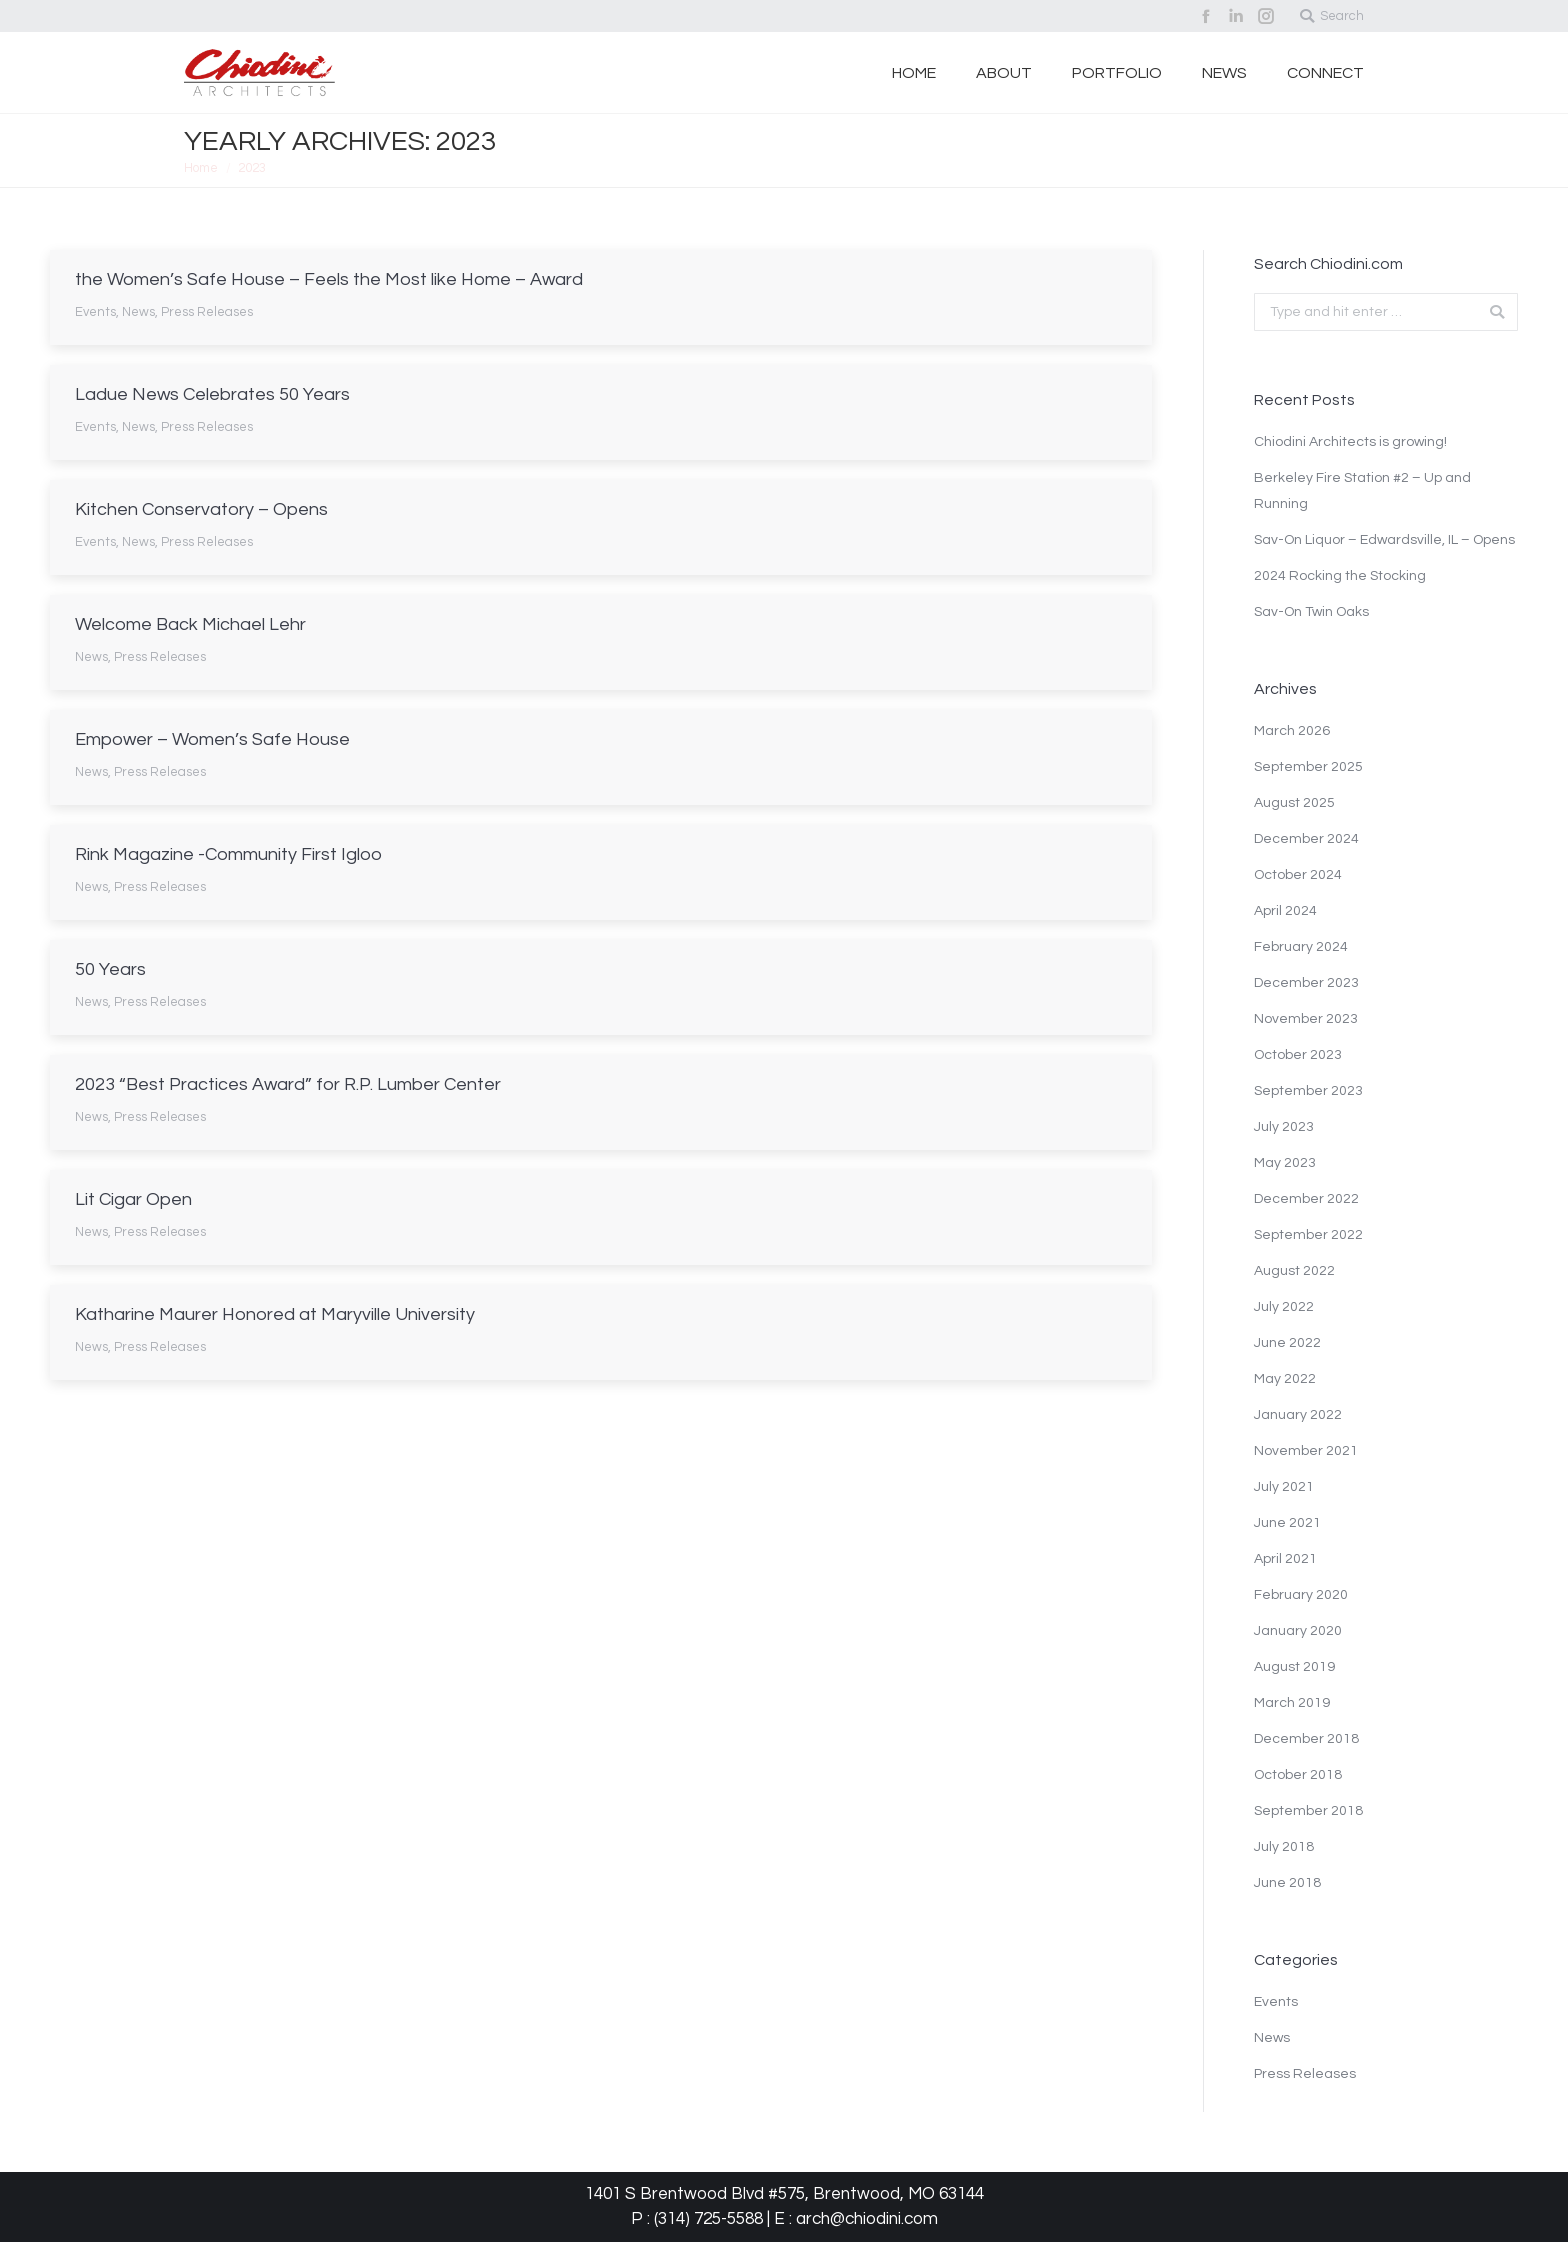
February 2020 (1301, 1595)
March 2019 (1292, 1703)
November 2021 (1306, 1451)
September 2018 (1308, 1811)
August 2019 (1294, 1667)
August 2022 (1294, 1271)
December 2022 (1306, 1199)
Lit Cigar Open (133, 1199)
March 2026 (1292, 731)
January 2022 (1298, 1415)
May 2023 (1285, 1163)
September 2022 (1308, 1235)
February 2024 (1301, 947)
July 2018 (1284, 1847)
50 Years (110, 969)
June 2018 (1287, 1883)
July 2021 (1284, 1487)
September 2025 (1308, 767)
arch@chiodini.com (867, 2219)
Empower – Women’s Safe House (212, 739)
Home (201, 168)
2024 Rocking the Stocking (1340, 576)
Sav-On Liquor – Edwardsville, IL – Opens (1384, 540)
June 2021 (1287, 1523)
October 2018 (1298, 1775)
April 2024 (1285, 911)
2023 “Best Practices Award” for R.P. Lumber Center (288, 1084)
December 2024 (1306, 839)
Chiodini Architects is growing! (1350, 442)
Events (95, 312)
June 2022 (1287, 1343)
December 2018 (1306, 1739)
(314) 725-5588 (708, 2219)
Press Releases (207, 312)
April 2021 (1285, 1559)
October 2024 (1298, 875)
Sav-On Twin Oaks (1311, 612)
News (138, 312)
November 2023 (1306, 1019)
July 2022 (1284, 1307)
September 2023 (1308, 1091)
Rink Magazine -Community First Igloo (228, 854)
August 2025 (1294, 803)
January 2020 (1298, 1631)
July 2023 (1284, 1127)
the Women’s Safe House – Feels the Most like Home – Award (329, 279)
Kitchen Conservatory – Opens (201, 509)
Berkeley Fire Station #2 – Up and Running (1362, 491)
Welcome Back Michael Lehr (190, 624)
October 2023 (1298, 1055)
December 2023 (1306, 983)
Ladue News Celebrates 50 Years (212, 394)
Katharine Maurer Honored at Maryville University (275, 1314)
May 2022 (1285, 1379)
